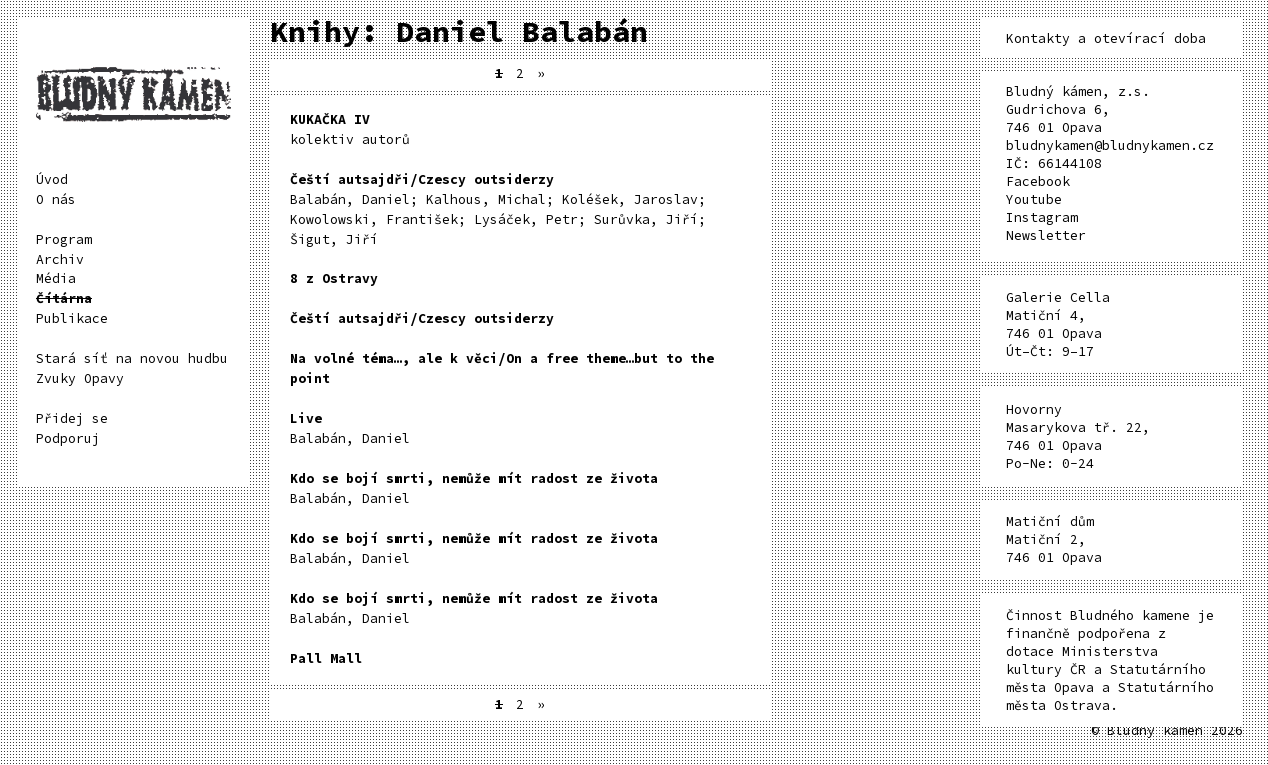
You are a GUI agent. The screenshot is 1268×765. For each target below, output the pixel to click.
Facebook (1038, 181)
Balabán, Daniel (350, 428)
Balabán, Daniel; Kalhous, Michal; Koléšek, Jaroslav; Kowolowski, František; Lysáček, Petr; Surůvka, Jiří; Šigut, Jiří (498, 209)
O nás (56, 199)
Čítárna (64, 298)
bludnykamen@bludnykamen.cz (1110, 145)
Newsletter (1046, 235)
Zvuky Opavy (80, 378)
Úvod (52, 179)
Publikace (72, 318)
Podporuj (68, 438)
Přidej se (72, 418)
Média (56, 278)
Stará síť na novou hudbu (132, 358)
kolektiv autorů (350, 129)
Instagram (1042, 217)
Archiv (60, 259)
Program (64, 239)
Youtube (1034, 199)
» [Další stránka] (541, 73)
